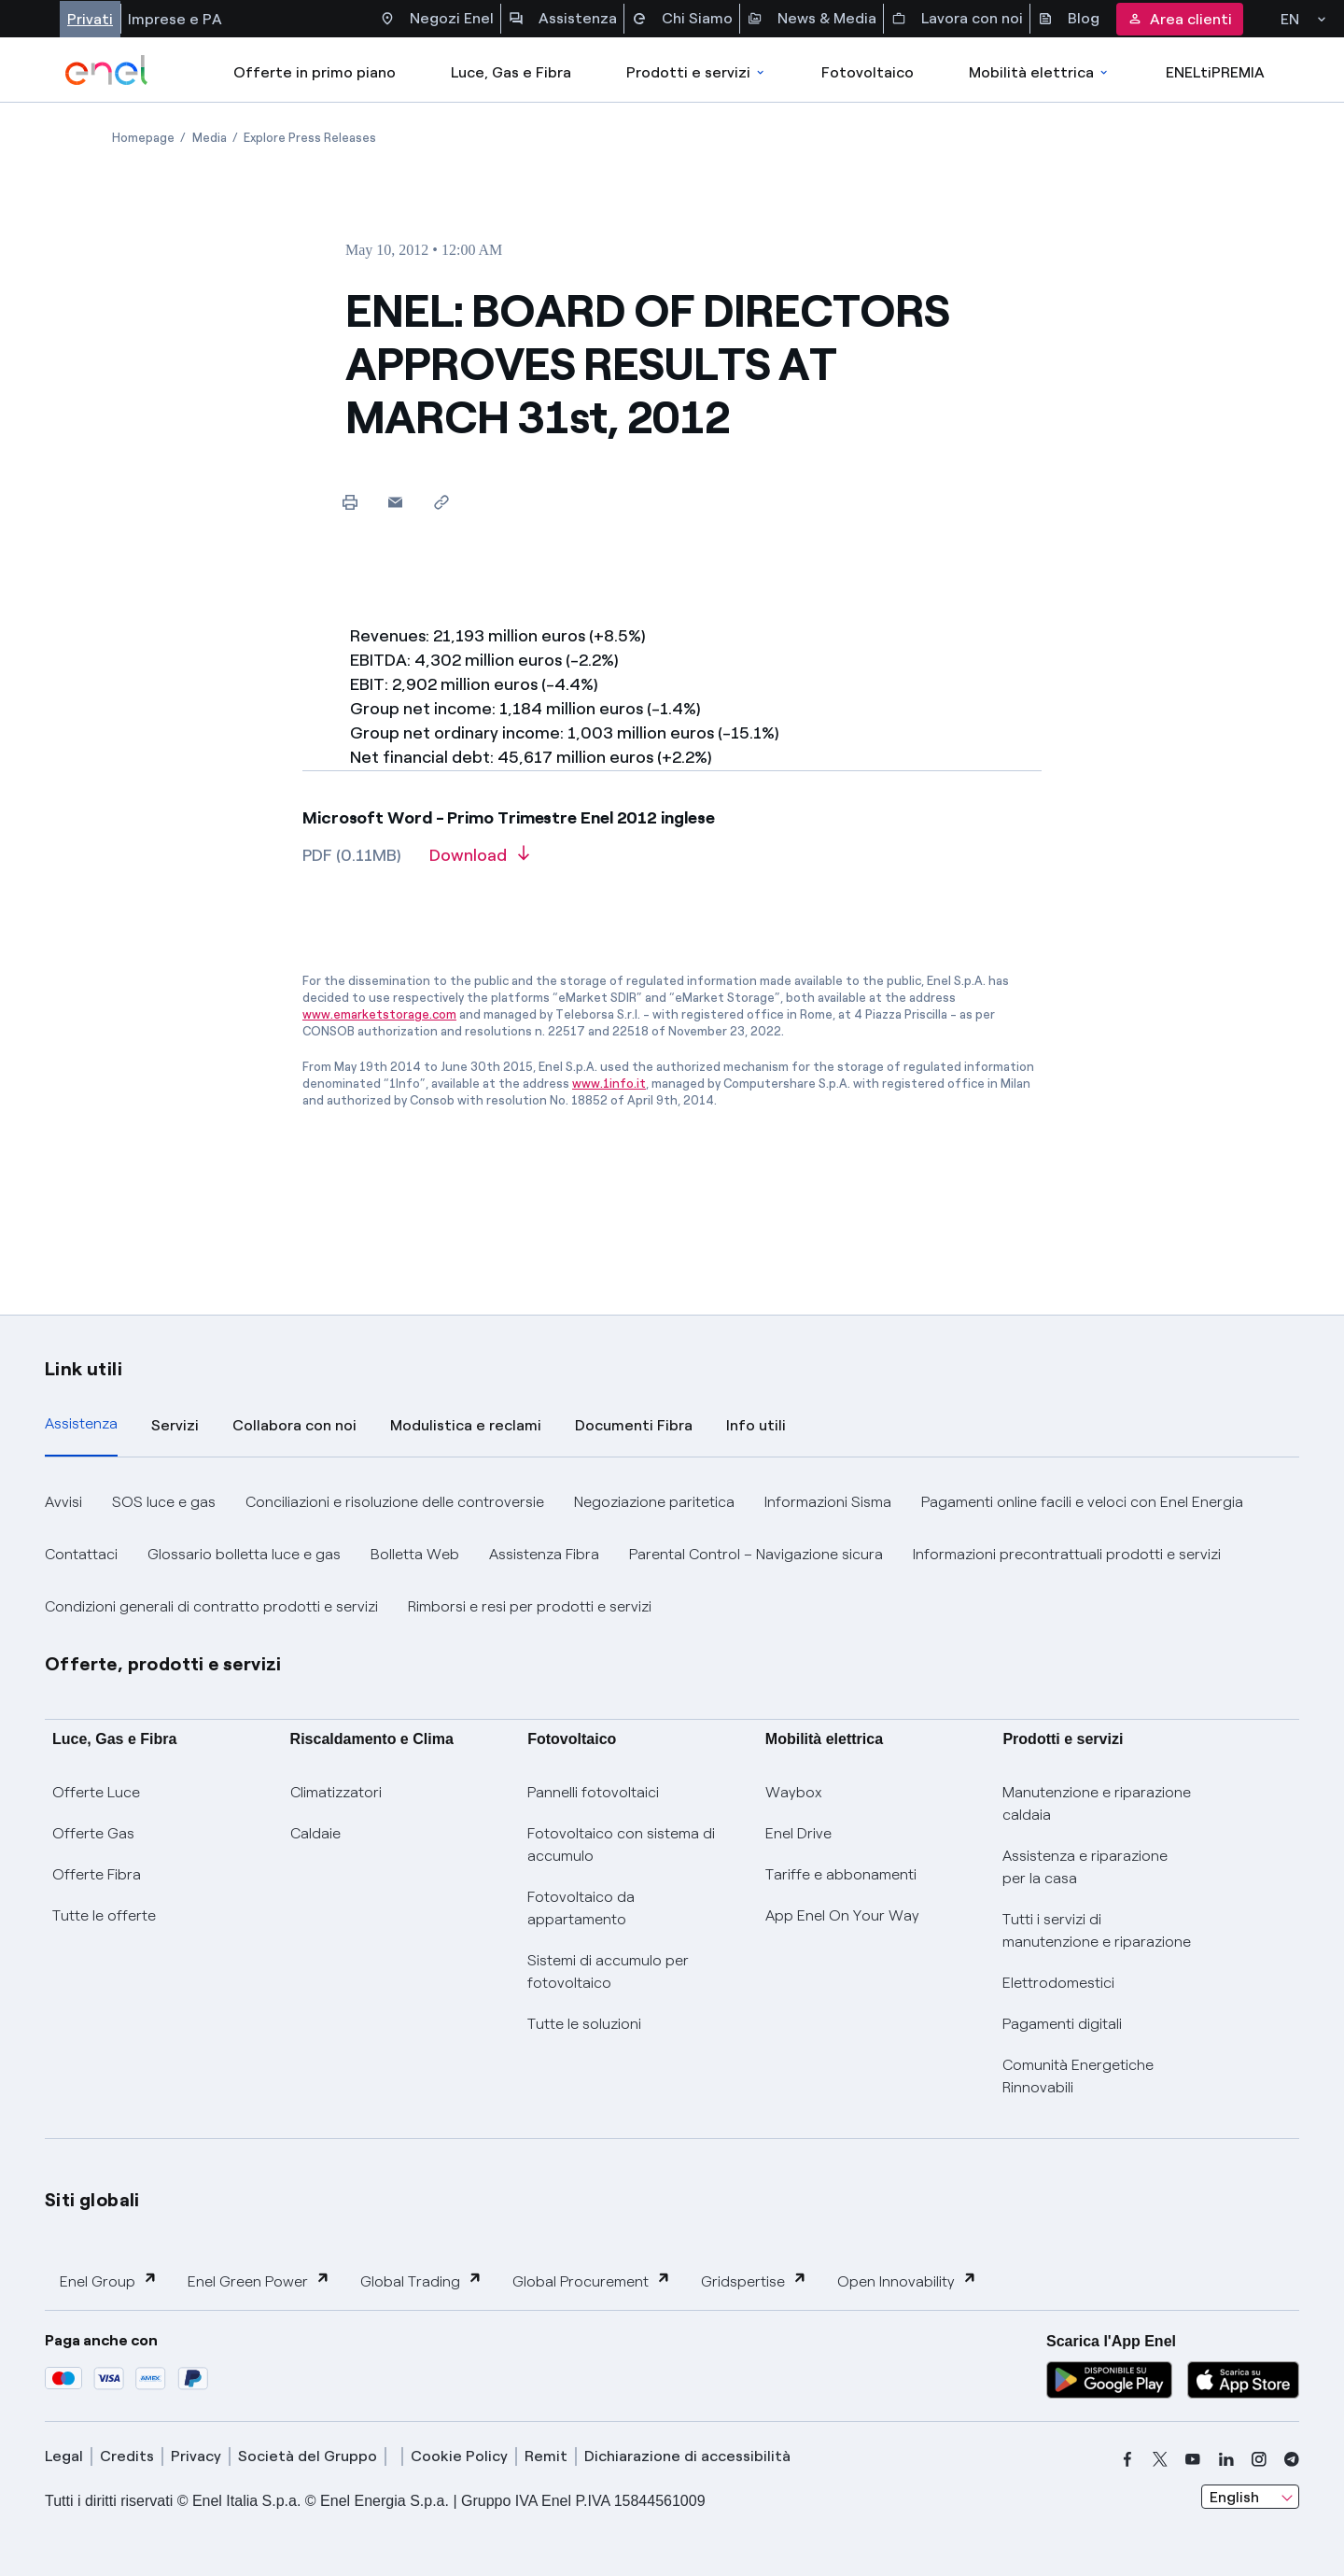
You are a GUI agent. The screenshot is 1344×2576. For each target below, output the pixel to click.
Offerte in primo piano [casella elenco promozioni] (314, 72)
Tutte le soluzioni (584, 2024)
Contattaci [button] (81, 1554)
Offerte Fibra (96, 1874)
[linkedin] (1226, 2459)
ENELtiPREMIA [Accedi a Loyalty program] (1215, 72)
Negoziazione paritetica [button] (654, 1502)
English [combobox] (1234, 2497)
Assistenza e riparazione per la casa (1085, 1867)
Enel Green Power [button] (259, 2280)
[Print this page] (350, 502)
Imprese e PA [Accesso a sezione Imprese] (175, 19)
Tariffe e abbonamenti (841, 1874)
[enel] (106, 70)
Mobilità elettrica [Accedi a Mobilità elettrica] (1040, 72)
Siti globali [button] (92, 2200)
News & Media (812, 18)
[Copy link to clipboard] (441, 502)
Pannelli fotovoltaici (593, 1792)
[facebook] (1127, 2459)
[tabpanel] (672, 1554)
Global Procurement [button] (591, 2280)
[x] (1160, 2459)
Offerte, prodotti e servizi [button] (163, 1664)
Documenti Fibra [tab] (634, 1425)
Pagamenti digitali (1062, 2024)
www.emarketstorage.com (379, 1014)
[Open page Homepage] (143, 138)
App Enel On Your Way (842, 1915)
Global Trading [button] (421, 2280)
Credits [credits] (127, 2456)
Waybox (793, 1792)
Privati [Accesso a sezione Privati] (90, 19)
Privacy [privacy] (196, 2456)
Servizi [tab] (175, 1425)
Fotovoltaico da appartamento (581, 1908)
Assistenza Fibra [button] (544, 1554)
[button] (395, 502)
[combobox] (1250, 2497)
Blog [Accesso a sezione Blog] (1068, 18)
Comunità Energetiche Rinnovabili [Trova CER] (1078, 2076)
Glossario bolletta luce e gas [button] (244, 1554)
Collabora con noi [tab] (294, 1425)
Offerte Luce (96, 1792)
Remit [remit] (546, 2456)
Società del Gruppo (307, 2456)
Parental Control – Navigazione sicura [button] (756, 1554)
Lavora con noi (957, 18)
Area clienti (1179, 19)
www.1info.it (609, 1084)
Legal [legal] (64, 2456)
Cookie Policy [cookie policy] (459, 2456)
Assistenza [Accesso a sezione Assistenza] (563, 18)
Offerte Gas (93, 1833)
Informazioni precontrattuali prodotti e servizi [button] (1067, 1554)
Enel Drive (798, 1833)
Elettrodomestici (1058, 1983)
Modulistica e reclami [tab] (465, 1425)
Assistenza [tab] (81, 1423)
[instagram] (1259, 2459)
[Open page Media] (209, 138)
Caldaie (315, 1833)
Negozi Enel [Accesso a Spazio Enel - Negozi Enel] (437, 18)
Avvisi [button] (63, 1502)
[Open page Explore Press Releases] (310, 138)
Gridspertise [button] (754, 2280)
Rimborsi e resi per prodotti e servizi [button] (529, 1606)
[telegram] (1291, 2459)
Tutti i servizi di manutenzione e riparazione (1096, 1930)
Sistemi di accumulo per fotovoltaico (608, 1971)
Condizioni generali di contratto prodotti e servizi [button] (211, 1606)
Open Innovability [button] (907, 2280)
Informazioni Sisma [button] (827, 1502)
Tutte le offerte (104, 1915)
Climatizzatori (336, 1792)
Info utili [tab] (756, 1425)
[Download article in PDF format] (479, 862)
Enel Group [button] (109, 2280)
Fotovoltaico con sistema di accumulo (621, 1844)
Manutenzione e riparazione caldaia (1096, 1803)
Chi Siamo (682, 18)
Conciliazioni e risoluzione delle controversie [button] (394, 1502)
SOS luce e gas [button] (164, 1502)
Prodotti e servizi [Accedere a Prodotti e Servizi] (696, 72)
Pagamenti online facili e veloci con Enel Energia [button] (1082, 1502)
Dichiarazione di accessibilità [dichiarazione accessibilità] (687, 2456)
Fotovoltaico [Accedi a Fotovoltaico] (867, 72)
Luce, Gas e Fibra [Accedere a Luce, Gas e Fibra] (511, 72)
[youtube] (1192, 2459)
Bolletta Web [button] (415, 1554)
